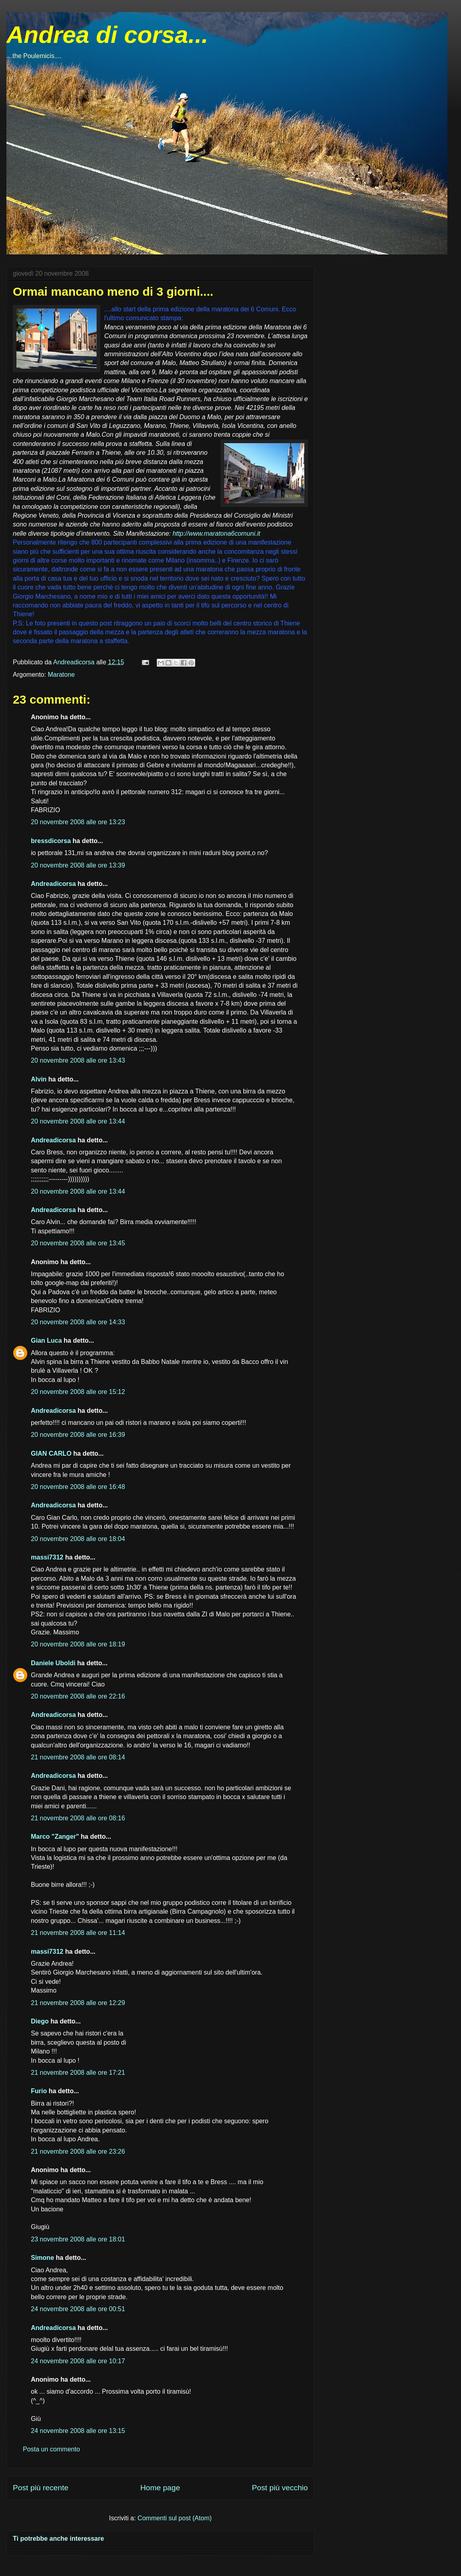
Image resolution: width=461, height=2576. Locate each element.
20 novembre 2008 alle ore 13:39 (78, 865)
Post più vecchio (280, 2487)
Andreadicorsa (53, 883)
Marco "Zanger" (55, 1836)
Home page (160, 2487)
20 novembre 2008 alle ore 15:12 (78, 1391)
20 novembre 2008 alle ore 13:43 (78, 1060)
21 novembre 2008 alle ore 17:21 (78, 2072)
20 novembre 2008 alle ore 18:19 (78, 1644)
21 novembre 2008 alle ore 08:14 (78, 1757)
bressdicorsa (51, 840)
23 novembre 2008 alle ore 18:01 (78, 2239)
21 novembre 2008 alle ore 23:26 (78, 2151)
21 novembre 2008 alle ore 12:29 (78, 2002)
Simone (42, 2257)
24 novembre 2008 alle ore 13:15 (78, 2430)
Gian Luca (46, 1340)
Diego (40, 2021)
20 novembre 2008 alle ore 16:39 (78, 1434)
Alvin (39, 1079)
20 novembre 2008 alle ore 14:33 (78, 1322)
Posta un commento (51, 2449)
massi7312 (47, 1557)
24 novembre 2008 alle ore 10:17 (78, 2361)
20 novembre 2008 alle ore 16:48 (78, 1486)
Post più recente (41, 2487)
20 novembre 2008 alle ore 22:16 (78, 1696)
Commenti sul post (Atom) (174, 2518)
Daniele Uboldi (53, 1663)
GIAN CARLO (51, 1453)
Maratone (61, 674)
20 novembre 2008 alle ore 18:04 (78, 1538)
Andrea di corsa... (107, 34)
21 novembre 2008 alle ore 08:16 (78, 1818)
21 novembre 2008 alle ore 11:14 (78, 1932)
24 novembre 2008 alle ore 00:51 (78, 2309)
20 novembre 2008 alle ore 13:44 (78, 1121)
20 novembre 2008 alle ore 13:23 (78, 822)
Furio (39, 2091)
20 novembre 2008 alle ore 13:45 (78, 1243)
